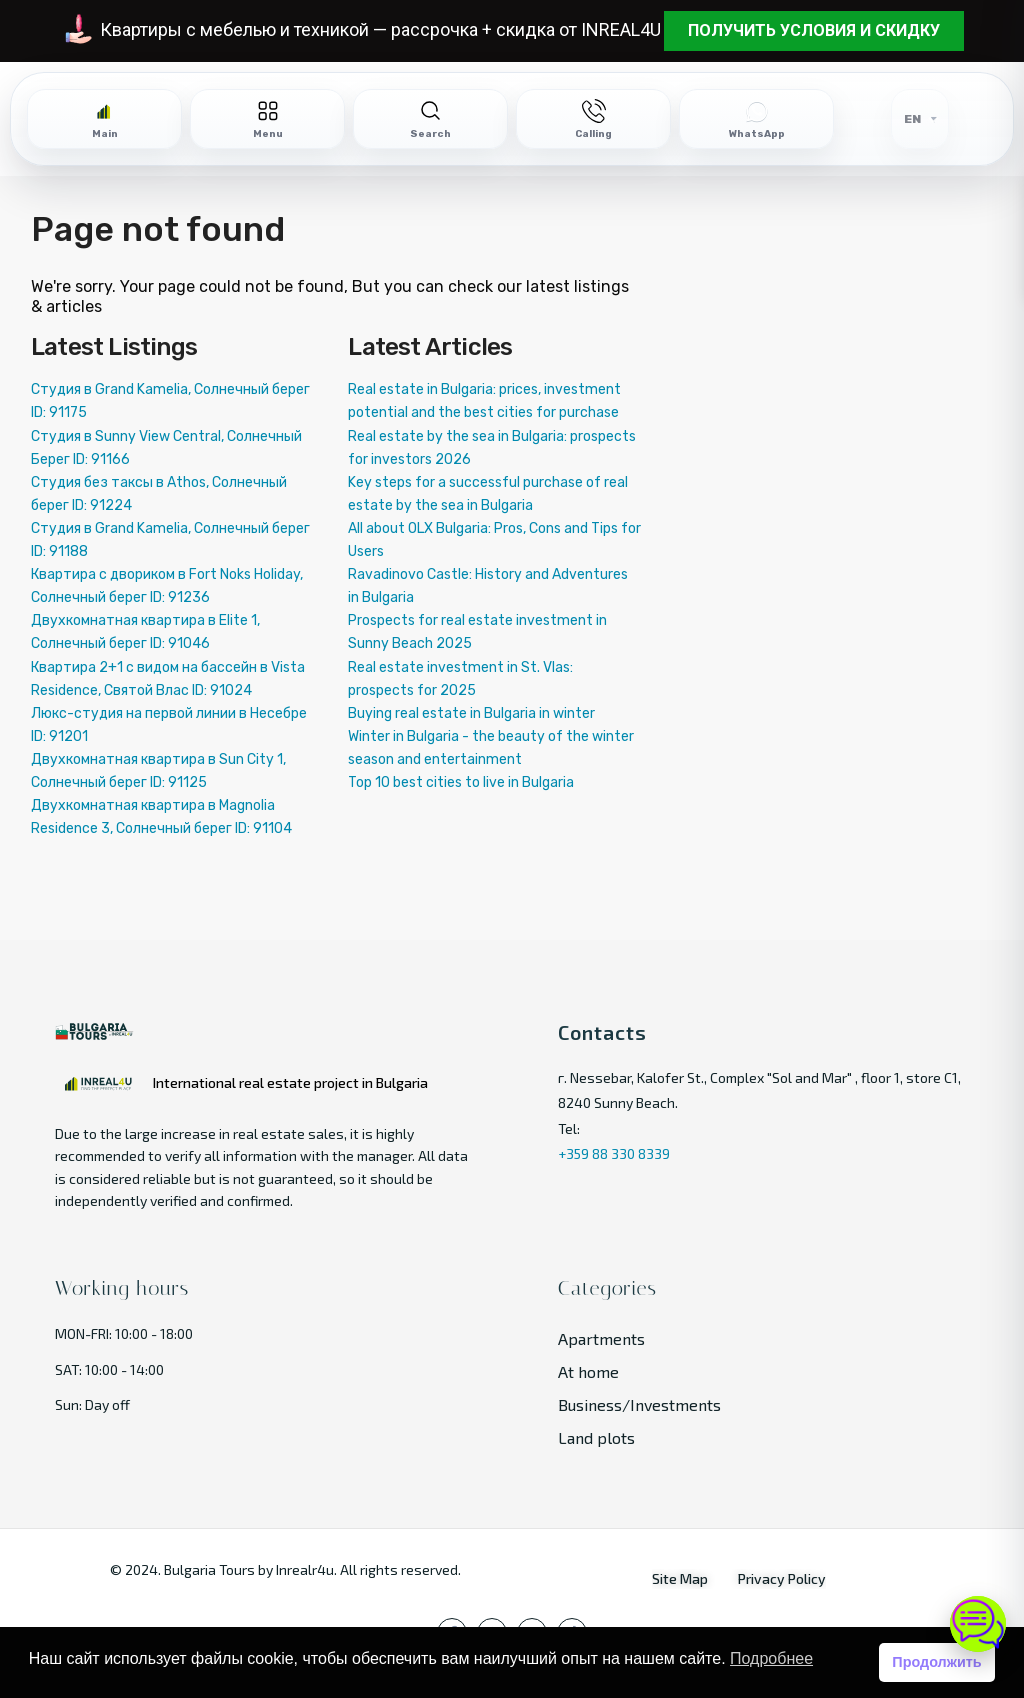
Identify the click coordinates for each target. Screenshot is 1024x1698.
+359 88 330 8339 (614, 1153)
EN (913, 119)
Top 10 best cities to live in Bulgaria (461, 782)
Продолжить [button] (936, 1662)
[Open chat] (978, 1624)
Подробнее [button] (771, 1658)
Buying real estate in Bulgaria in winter (471, 713)
